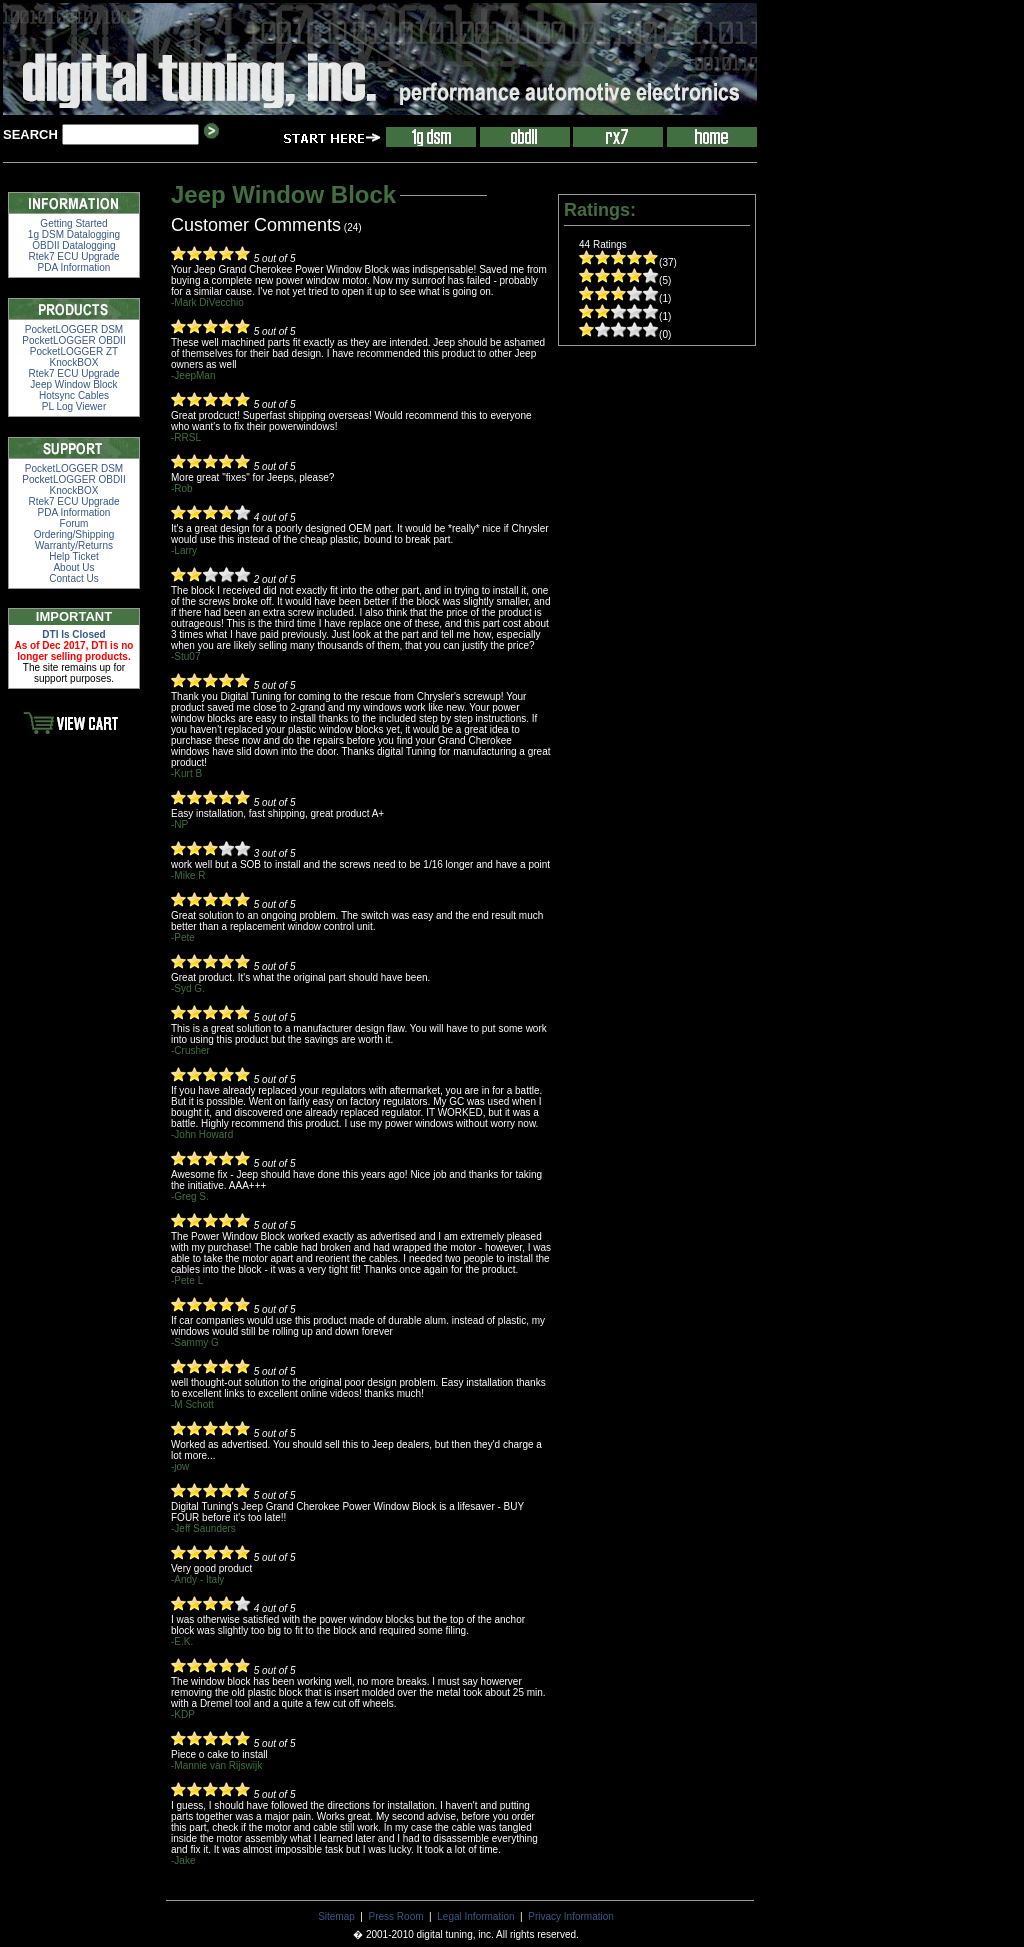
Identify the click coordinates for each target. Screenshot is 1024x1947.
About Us (73, 567)
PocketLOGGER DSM (74, 329)
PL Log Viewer (74, 406)
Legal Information (475, 1916)
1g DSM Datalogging (74, 234)
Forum (74, 523)
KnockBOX (74, 362)
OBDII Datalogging (73, 245)
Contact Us (73, 578)
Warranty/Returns (74, 545)
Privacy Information (571, 1916)
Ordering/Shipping (74, 534)
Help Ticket (73, 556)
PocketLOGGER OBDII (73, 340)
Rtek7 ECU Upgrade (73, 256)
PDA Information (74, 267)
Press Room (396, 1916)
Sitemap (336, 1916)
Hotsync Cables (74, 395)
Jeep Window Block (73, 384)
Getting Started (73, 223)
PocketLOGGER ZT (74, 351)
